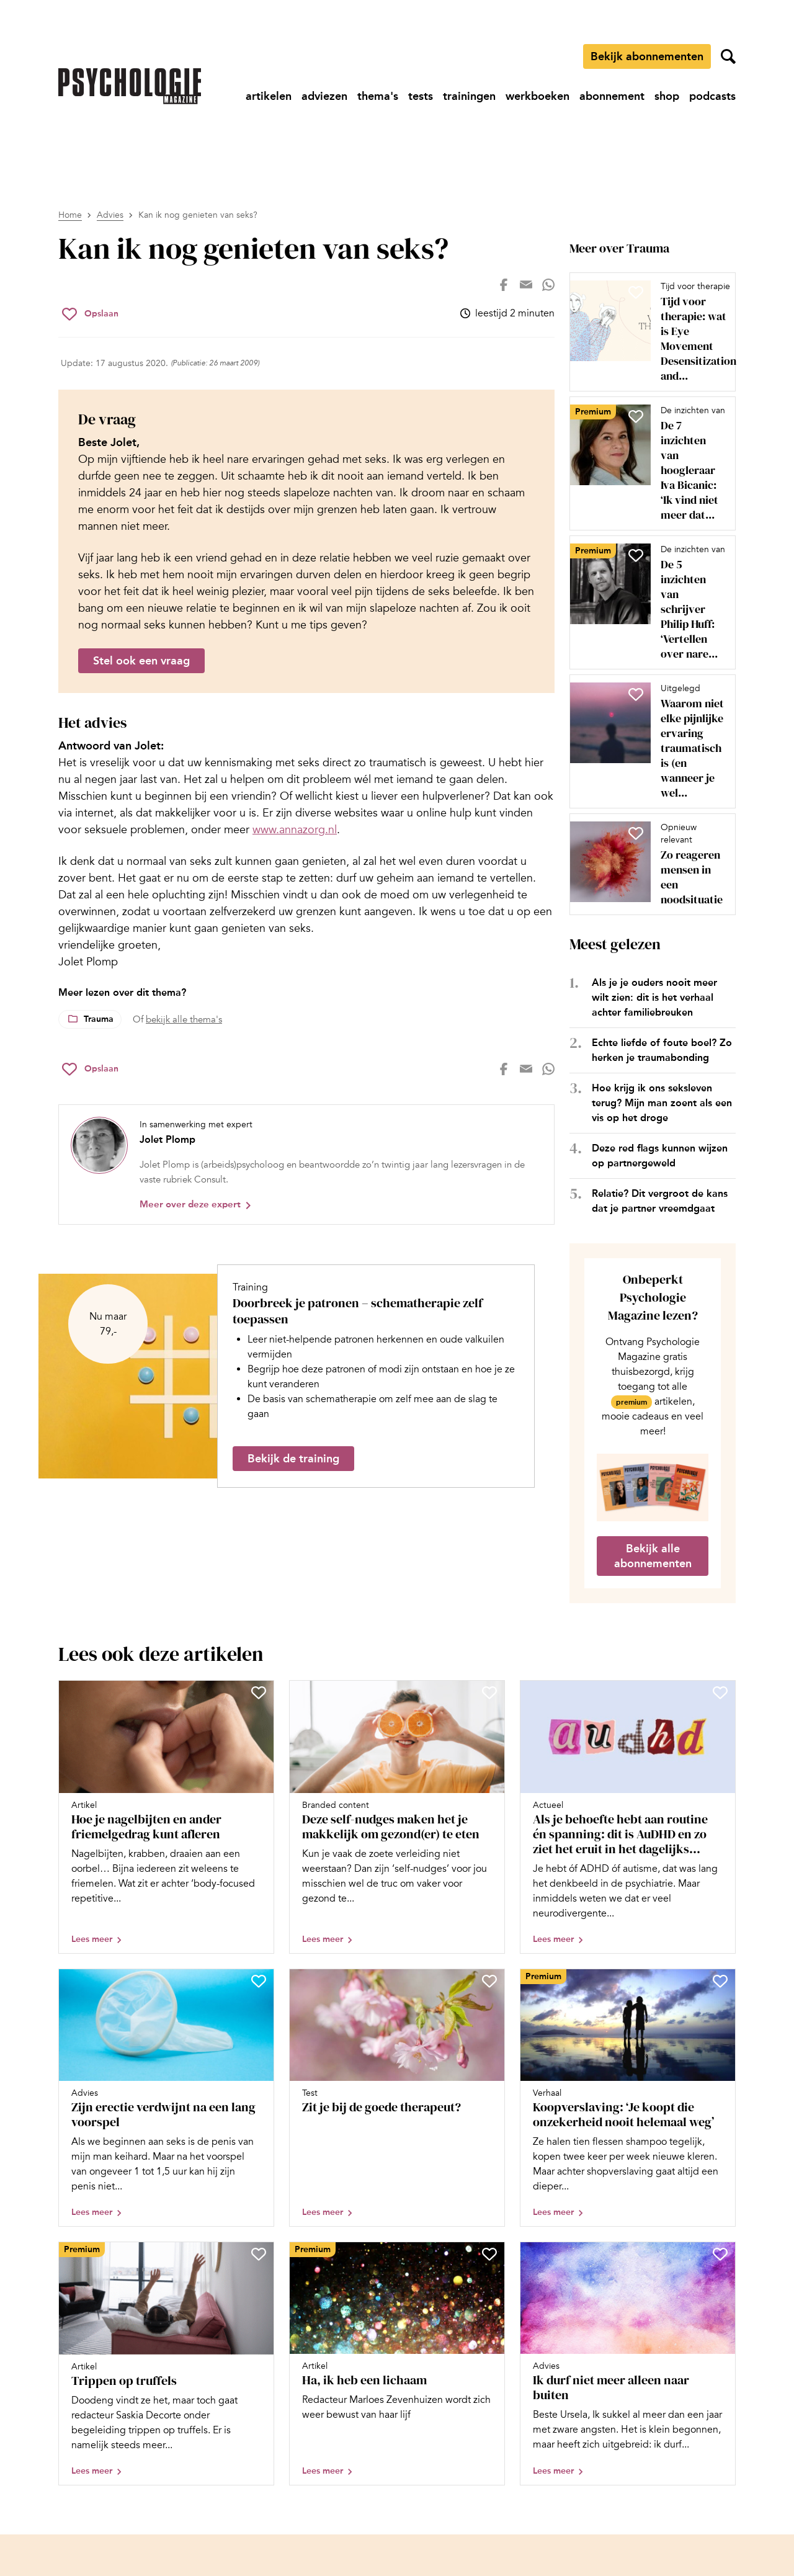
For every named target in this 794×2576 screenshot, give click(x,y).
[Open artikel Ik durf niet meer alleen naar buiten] (627, 2363)
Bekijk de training (293, 1458)
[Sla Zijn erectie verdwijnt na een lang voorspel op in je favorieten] (259, 1981)
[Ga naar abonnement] (612, 96)
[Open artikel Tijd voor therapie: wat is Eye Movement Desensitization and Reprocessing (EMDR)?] (647, 331)
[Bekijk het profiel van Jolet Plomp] (306, 1164)
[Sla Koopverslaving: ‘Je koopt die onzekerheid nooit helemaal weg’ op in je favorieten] (720, 1981)
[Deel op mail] (526, 285)
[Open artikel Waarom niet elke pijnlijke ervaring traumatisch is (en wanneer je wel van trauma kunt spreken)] (647, 741)
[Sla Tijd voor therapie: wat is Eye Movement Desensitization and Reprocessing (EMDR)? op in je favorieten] (636, 292)
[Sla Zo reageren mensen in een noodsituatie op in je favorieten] (636, 833)
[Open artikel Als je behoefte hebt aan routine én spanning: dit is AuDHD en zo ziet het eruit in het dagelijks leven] (627, 1817)
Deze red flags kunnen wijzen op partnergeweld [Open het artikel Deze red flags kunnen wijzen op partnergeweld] (660, 1155)
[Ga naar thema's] (377, 96)
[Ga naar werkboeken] (537, 96)
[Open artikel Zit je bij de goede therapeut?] (397, 2098)
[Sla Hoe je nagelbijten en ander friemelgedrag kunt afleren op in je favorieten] (259, 1692)
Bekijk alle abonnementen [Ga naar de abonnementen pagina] (653, 1556)
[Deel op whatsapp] (548, 285)
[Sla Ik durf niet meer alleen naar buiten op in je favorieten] (720, 2254)
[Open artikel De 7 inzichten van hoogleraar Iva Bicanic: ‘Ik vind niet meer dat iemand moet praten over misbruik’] (647, 463)
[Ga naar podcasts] (712, 96)
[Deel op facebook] (503, 285)
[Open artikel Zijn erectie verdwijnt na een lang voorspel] (166, 2098)
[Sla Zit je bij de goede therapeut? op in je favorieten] (489, 1981)
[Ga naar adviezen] (324, 96)
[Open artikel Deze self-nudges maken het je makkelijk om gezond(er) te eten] (397, 1817)
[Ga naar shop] (666, 96)
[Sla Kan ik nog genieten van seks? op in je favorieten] (90, 313)
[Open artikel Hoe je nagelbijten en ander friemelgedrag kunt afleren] (166, 1817)
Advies (110, 215)
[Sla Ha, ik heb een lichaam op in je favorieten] (489, 2254)
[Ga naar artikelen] (269, 96)
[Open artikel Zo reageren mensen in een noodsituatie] (647, 864)
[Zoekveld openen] (728, 56)
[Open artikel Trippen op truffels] (166, 2363)
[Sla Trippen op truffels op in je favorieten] (259, 2254)
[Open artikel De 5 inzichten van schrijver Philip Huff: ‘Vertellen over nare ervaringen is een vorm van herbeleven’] (647, 602)
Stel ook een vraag (141, 661)
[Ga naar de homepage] (129, 86)
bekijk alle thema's (184, 1019)
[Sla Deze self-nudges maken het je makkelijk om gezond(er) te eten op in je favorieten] (489, 1692)
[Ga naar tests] (420, 96)
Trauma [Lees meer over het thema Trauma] (99, 1019)
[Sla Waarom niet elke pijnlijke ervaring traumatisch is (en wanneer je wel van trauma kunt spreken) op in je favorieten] (636, 694)
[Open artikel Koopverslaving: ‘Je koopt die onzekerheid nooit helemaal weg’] (627, 2098)
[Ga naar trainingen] (469, 96)
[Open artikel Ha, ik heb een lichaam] (397, 2363)
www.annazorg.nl (294, 829)
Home (70, 215)
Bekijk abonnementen (647, 56)
